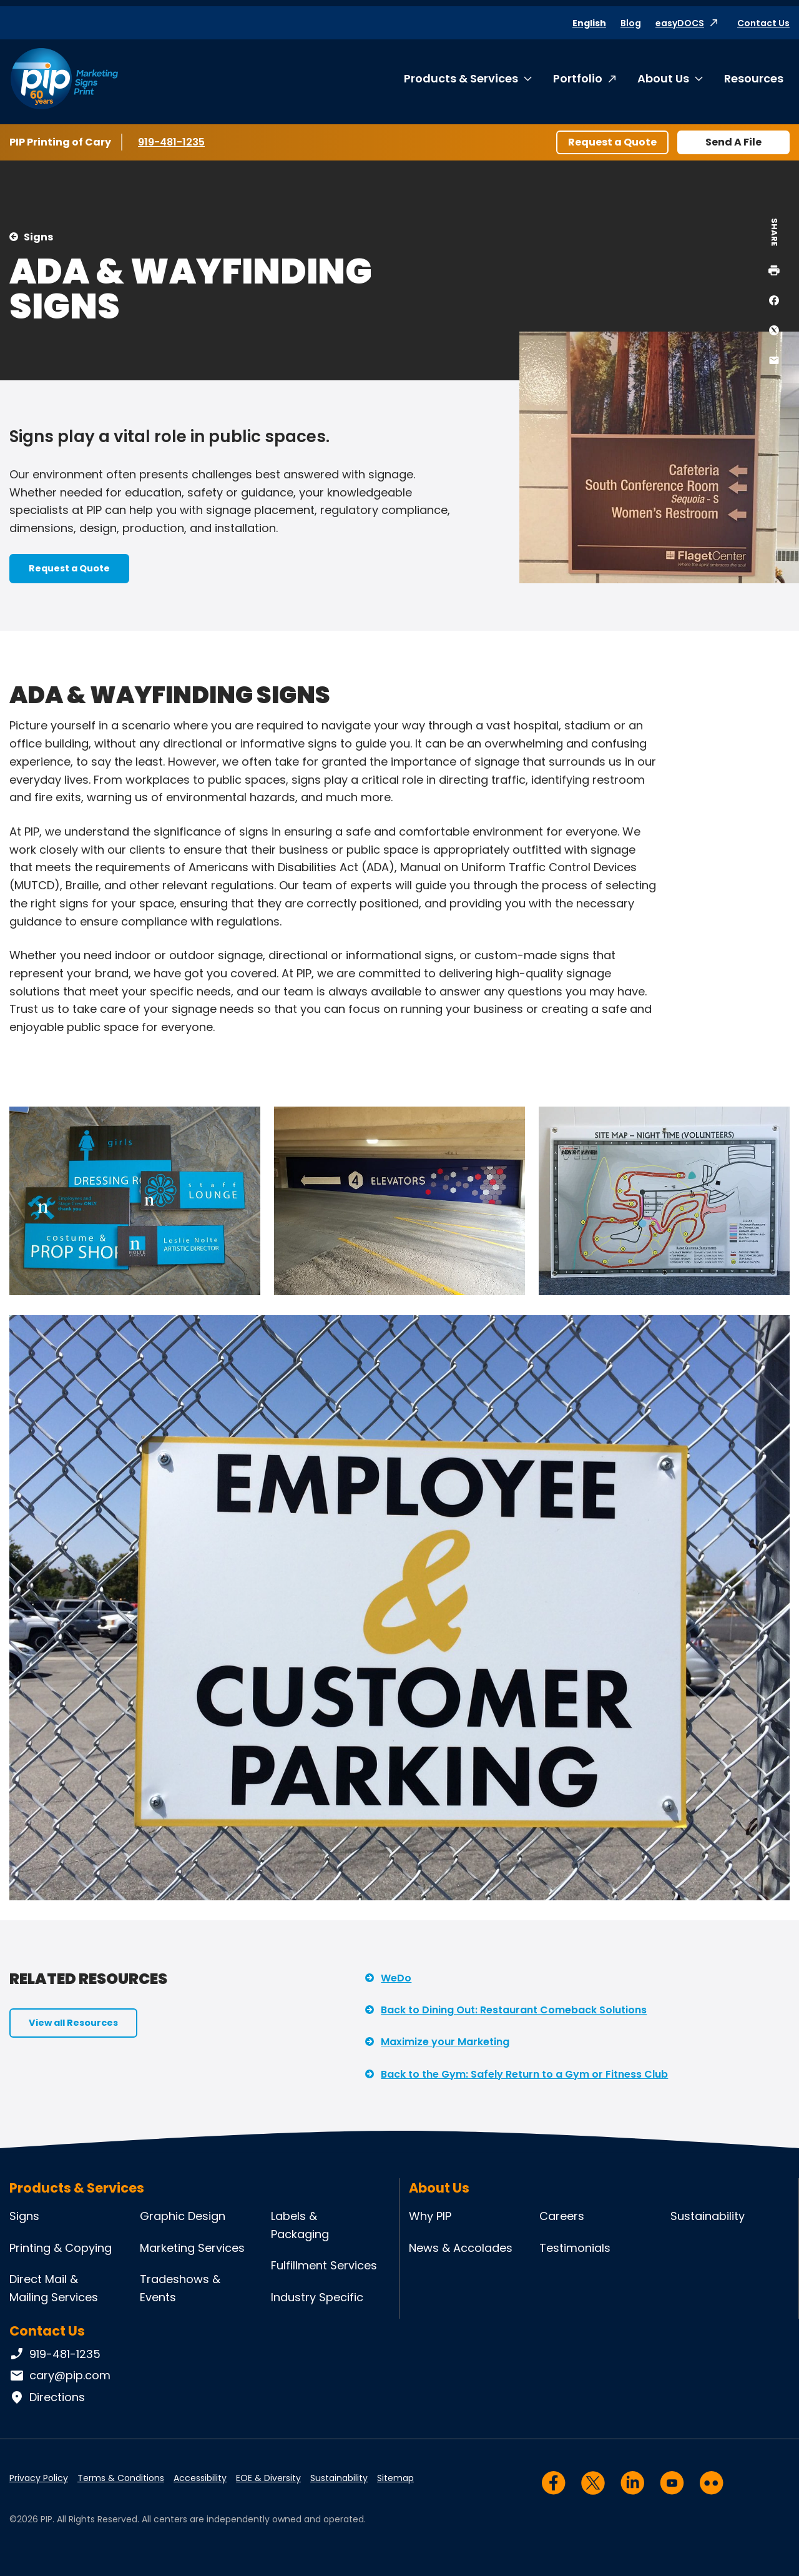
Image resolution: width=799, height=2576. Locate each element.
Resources (753, 78)
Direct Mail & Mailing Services (53, 2288)
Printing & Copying (60, 2248)
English (589, 23)
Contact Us (763, 23)
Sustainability (707, 2216)
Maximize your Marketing (445, 2042)
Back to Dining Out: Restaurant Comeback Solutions (514, 2010)
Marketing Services (192, 2248)
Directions (47, 2397)
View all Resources (73, 2022)
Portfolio (577, 78)
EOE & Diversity (268, 2478)
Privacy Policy (38, 2478)
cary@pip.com (59, 2375)
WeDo (396, 1978)
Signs (38, 237)
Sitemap (395, 2478)
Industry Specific (317, 2297)
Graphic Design (182, 2216)
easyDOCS (679, 23)
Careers (561, 2216)
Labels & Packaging (300, 2225)
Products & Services (461, 78)
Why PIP (430, 2216)
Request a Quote (612, 142)
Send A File (733, 142)
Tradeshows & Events (180, 2288)
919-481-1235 (173, 141)
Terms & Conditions (120, 2478)
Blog (630, 23)
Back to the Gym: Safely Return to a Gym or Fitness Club (524, 2074)
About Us (663, 78)
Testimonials (574, 2248)
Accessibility (200, 2478)
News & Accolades (460, 2248)
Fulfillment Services (324, 2265)
